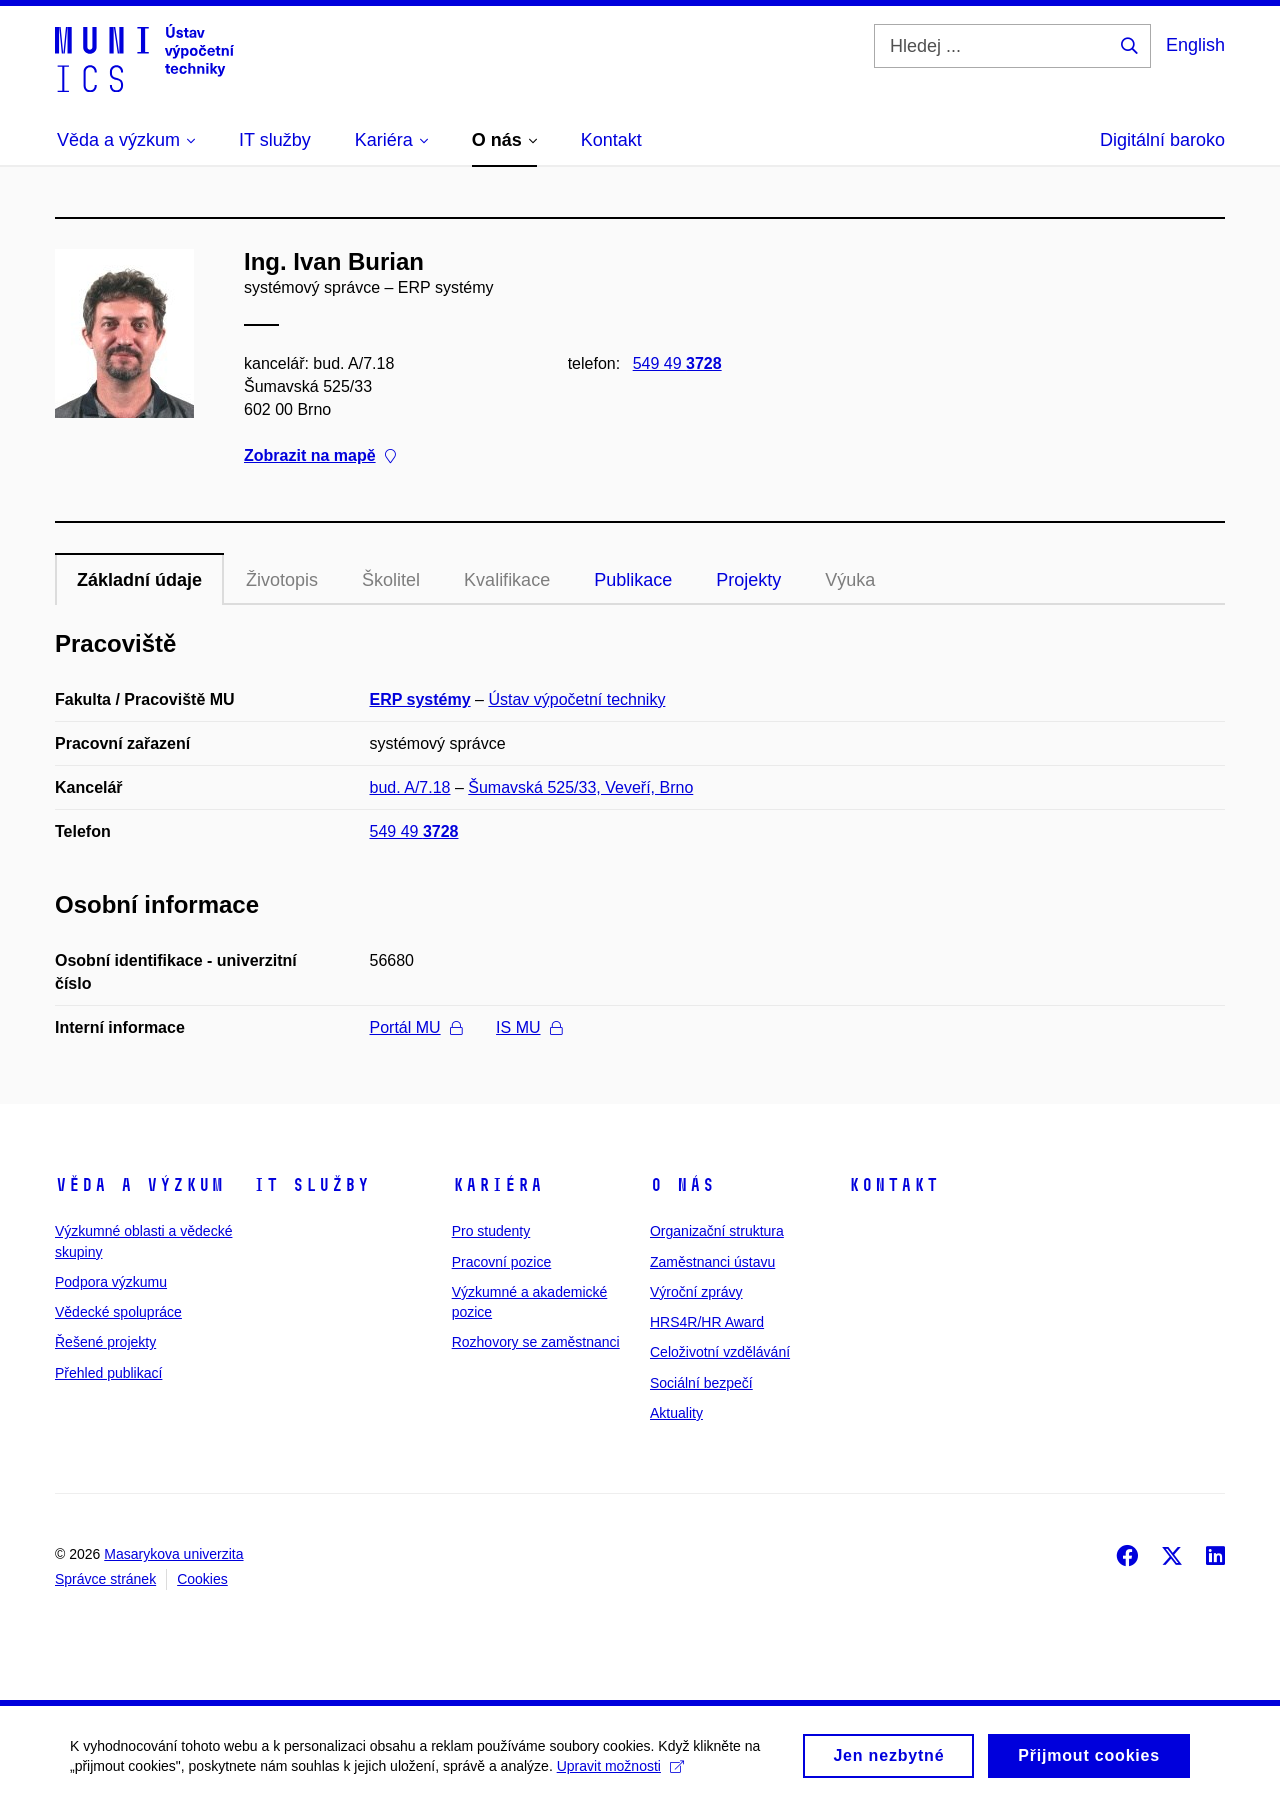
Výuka (850, 580)
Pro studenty (491, 1231)
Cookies (202, 1579)
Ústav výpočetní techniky (576, 699)
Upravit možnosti (620, 1773)
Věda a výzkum (139, 1185)
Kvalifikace (507, 580)
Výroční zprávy (696, 1292)
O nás (682, 1185)
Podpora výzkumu (111, 1282)
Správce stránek (105, 1579)
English (1195, 45)
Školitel (391, 580)
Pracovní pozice (502, 1262)
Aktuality (676, 1413)
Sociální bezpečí (701, 1383)
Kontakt (893, 1185)
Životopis (282, 580)
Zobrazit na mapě (320, 455)
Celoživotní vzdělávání (720, 1352)
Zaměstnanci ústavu (712, 1262)
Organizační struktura (717, 1231)
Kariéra (497, 1185)
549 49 (677, 363)
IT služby (311, 1185)
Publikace (633, 580)
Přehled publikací (108, 1373)
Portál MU (416, 1027)
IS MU (528, 1027)
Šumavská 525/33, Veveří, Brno (580, 787)
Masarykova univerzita (173, 1554)
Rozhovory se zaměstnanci (536, 1342)
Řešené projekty (105, 1342)
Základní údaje (139, 580)
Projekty (748, 580)
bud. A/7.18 (410, 787)
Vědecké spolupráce (118, 1312)
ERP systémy (420, 699)
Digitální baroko (1162, 140)
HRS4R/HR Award (707, 1322)
